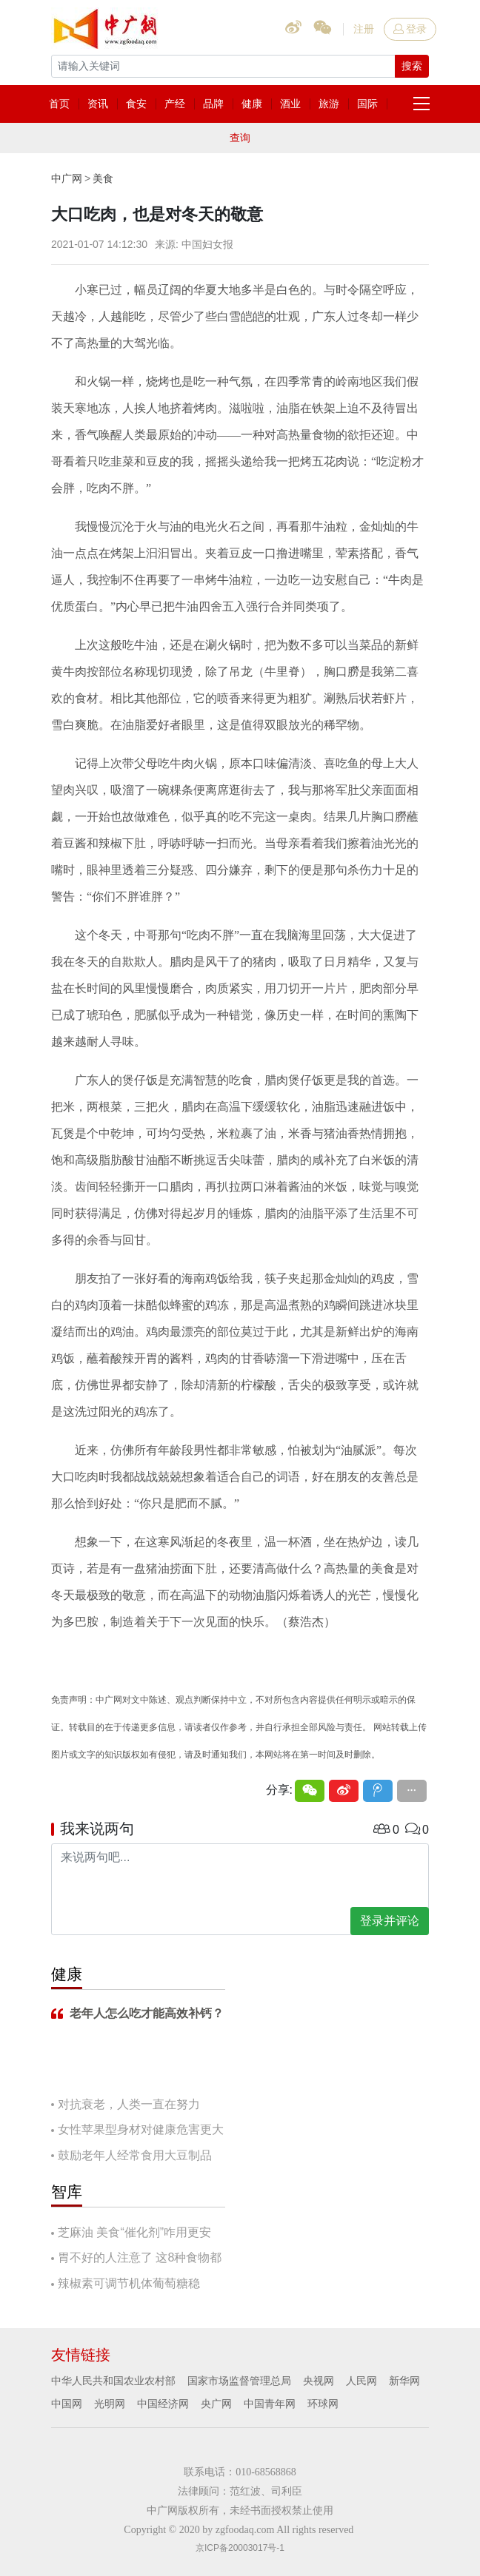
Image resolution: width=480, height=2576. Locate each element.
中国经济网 (163, 2403)
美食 (103, 178)
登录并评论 (389, 1920)
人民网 (361, 2381)
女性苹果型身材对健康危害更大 (141, 2129)
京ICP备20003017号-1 (240, 2548)
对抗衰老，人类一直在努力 (129, 2104)
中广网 (66, 178)
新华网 (404, 2381)
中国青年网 (270, 2403)
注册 (363, 29)
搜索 (411, 66)
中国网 (66, 2403)
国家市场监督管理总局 (239, 2381)
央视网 (318, 2381)
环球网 (323, 2403)
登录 (410, 29)
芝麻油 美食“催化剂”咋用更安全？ (131, 2234)
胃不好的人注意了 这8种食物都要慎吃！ (136, 2259)
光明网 (109, 2403)
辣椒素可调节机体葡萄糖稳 (129, 2283)
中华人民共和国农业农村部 (113, 2381)
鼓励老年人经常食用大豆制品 (135, 2155)
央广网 (216, 2403)
